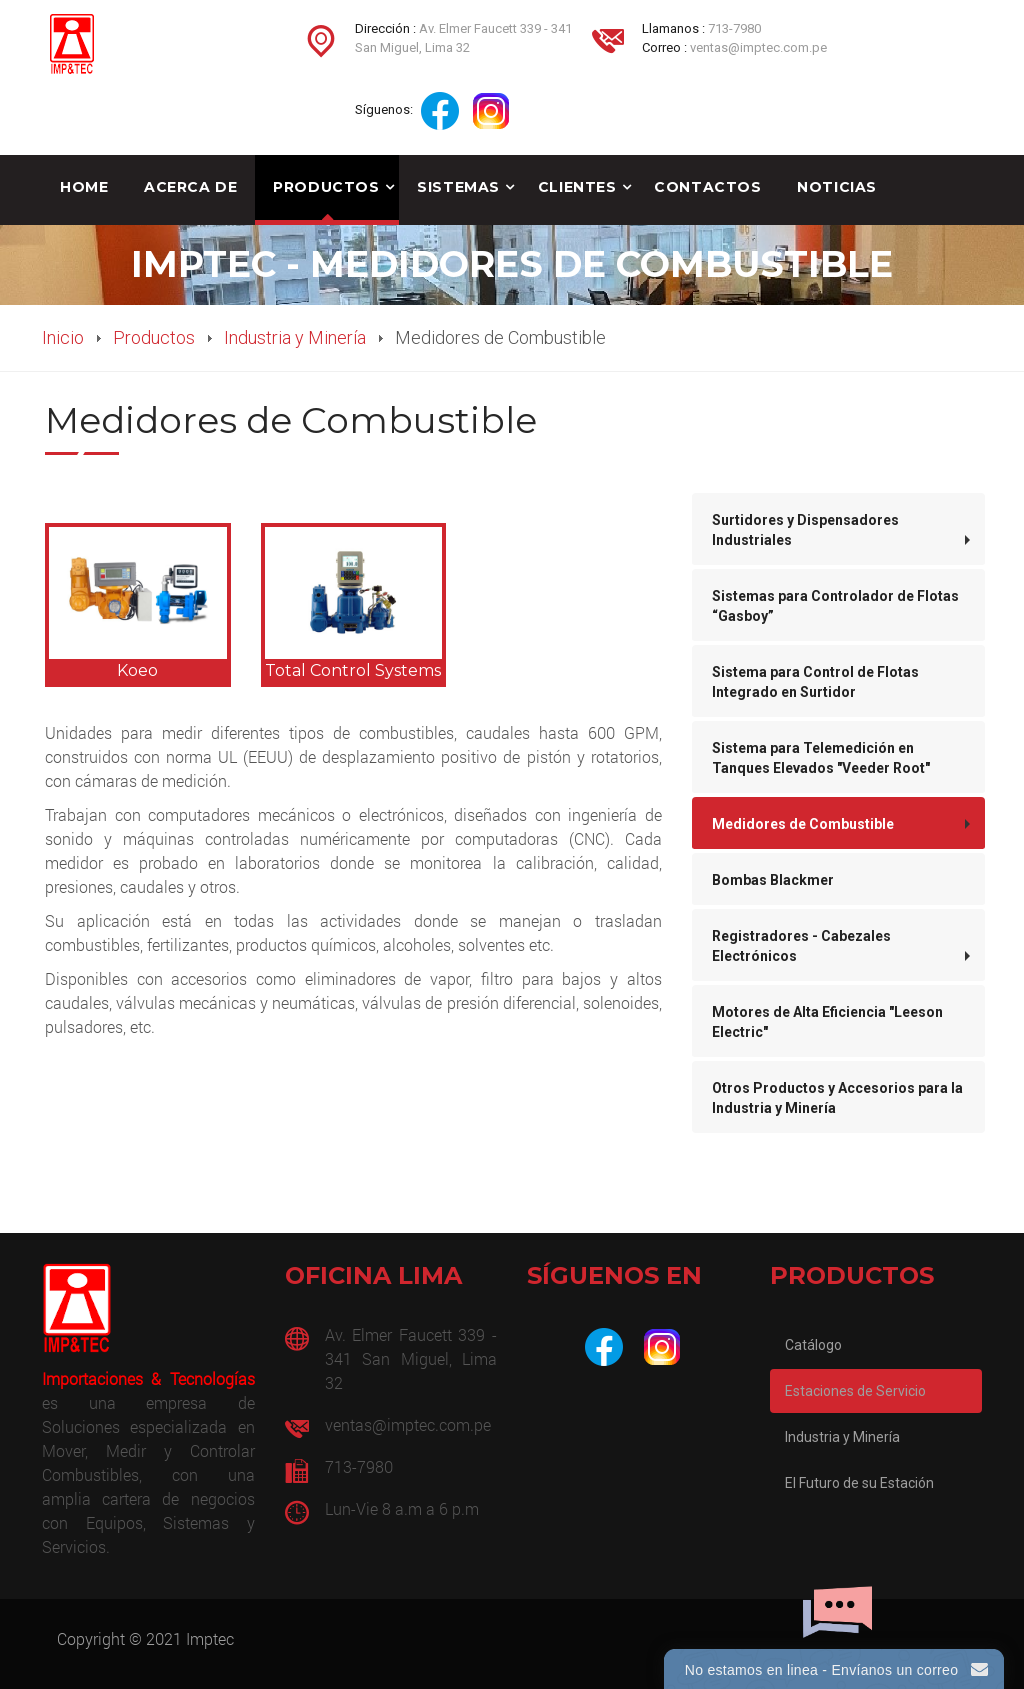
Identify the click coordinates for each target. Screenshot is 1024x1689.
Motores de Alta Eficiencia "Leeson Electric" (827, 1022)
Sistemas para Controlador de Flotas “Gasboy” (835, 606)
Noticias (836, 187)
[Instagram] (662, 1347)
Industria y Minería (295, 337)
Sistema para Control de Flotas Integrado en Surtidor (815, 682)
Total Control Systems (353, 670)
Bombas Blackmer (773, 880)
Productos (326, 187)
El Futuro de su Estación (859, 1483)
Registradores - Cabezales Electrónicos (801, 946)
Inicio (63, 337)
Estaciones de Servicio (855, 1391)
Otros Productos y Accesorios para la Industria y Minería (837, 1098)
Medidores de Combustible (803, 824)
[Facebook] (604, 1347)
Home (84, 187)
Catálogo (813, 1345)
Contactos (707, 187)
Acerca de (190, 187)
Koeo (137, 670)
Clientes (577, 187)
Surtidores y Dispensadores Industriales (805, 530)
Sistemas (458, 187)
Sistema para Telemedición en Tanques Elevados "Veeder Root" (821, 758)
